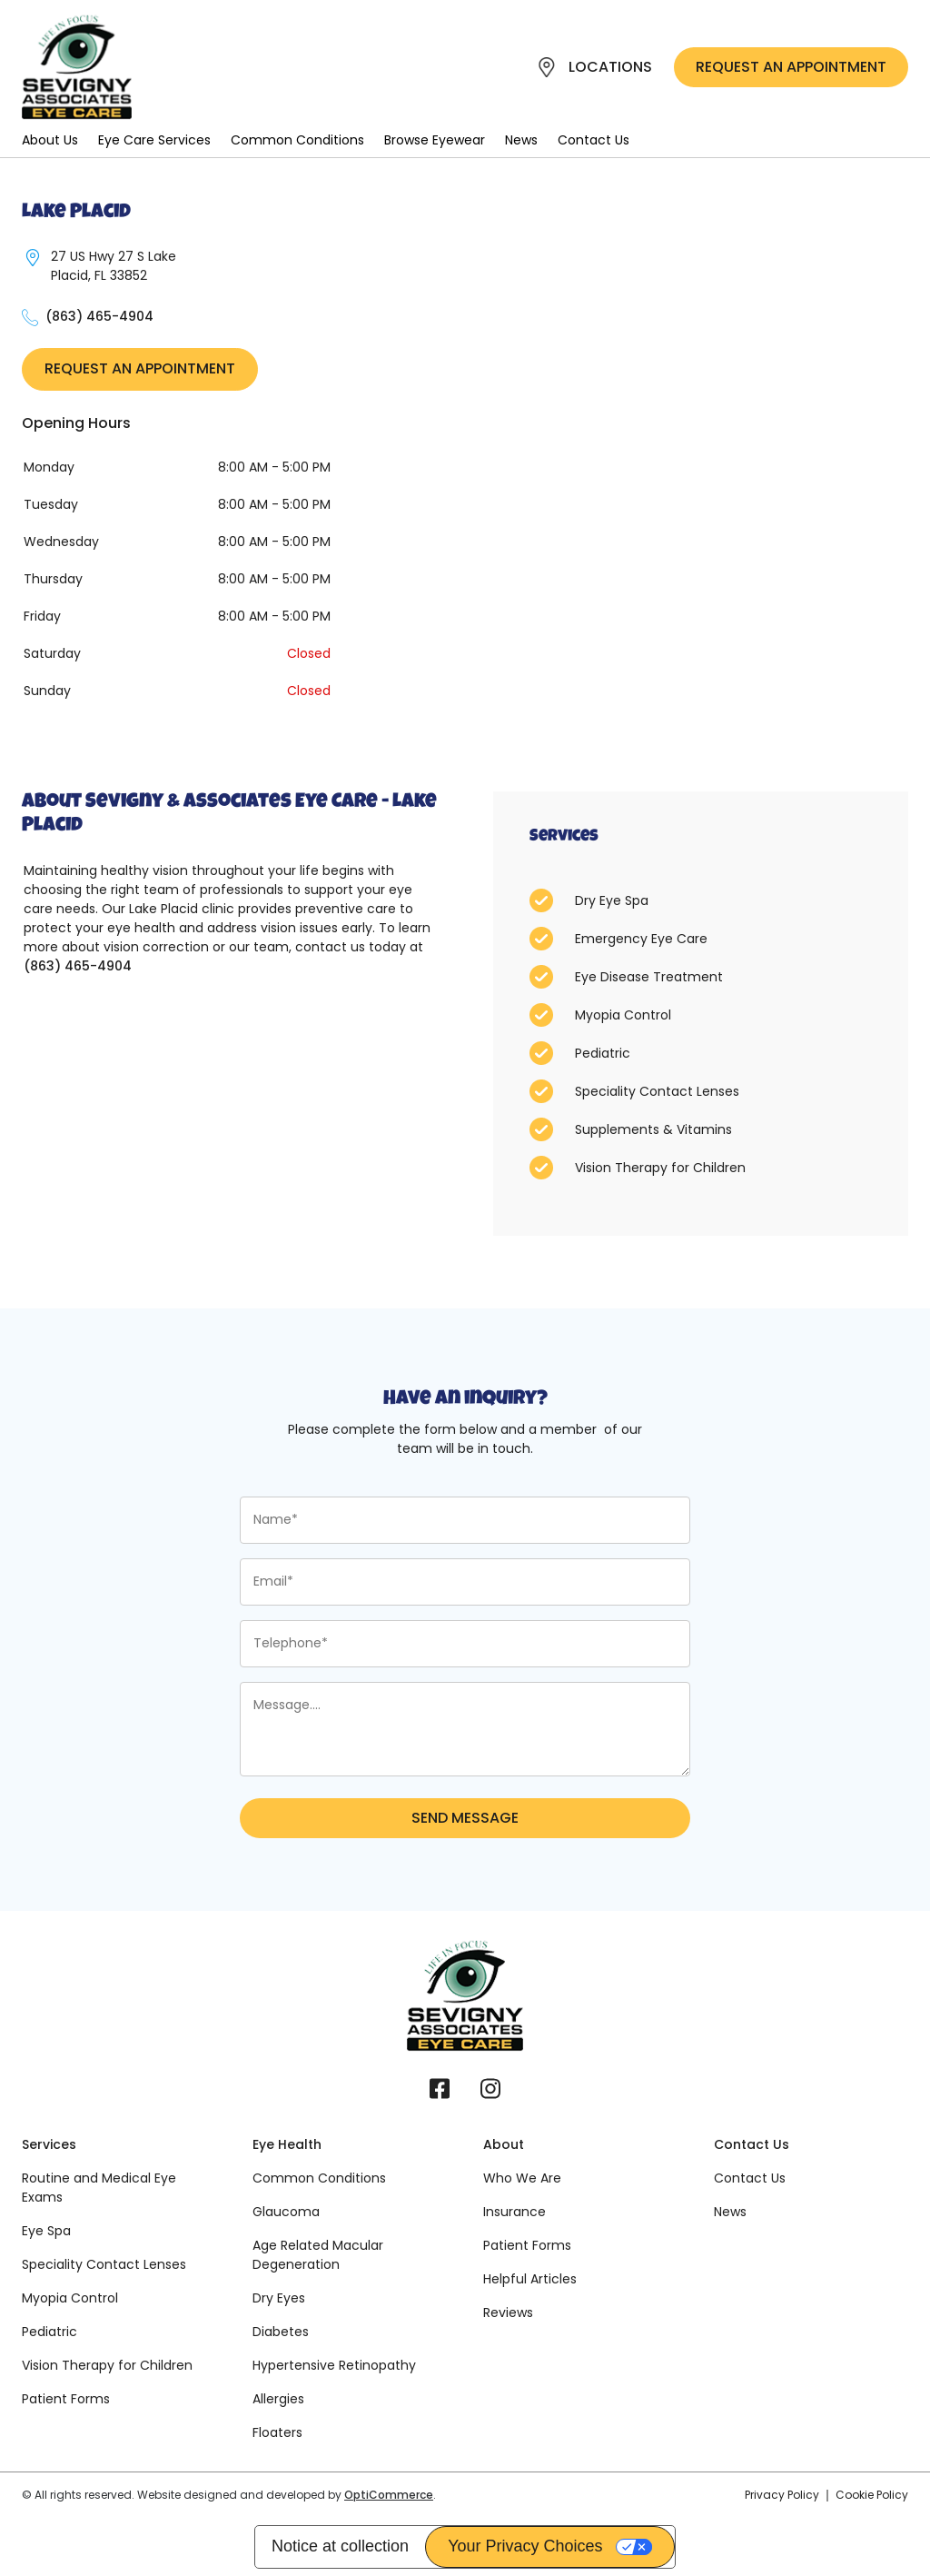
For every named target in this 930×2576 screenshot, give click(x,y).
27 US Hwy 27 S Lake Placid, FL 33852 (113, 265)
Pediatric (49, 2331)
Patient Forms (66, 2399)
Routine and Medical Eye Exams (99, 2187)
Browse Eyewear (434, 140)
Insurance (514, 2212)
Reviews (508, 2312)
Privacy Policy (782, 2494)
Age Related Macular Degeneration (317, 2254)
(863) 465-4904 (99, 316)
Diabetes (280, 2331)
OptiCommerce (388, 2494)
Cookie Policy (872, 2494)
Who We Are (522, 2178)
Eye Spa (46, 2231)
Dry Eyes (278, 2298)
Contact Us (593, 140)
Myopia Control (70, 2298)
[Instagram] (490, 2095)
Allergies (278, 2399)
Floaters (277, 2432)
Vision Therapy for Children (107, 2365)
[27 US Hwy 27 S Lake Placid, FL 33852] (33, 258)
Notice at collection (340, 2546)
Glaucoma (286, 2212)
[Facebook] (439, 2095)
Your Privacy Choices (525, 2546)
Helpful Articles (530, 2279)
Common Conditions (297, 140)
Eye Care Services (154, 140)
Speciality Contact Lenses (104, 2264)
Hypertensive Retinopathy (334, 2365)
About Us (50, 140)
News (521, 140)
